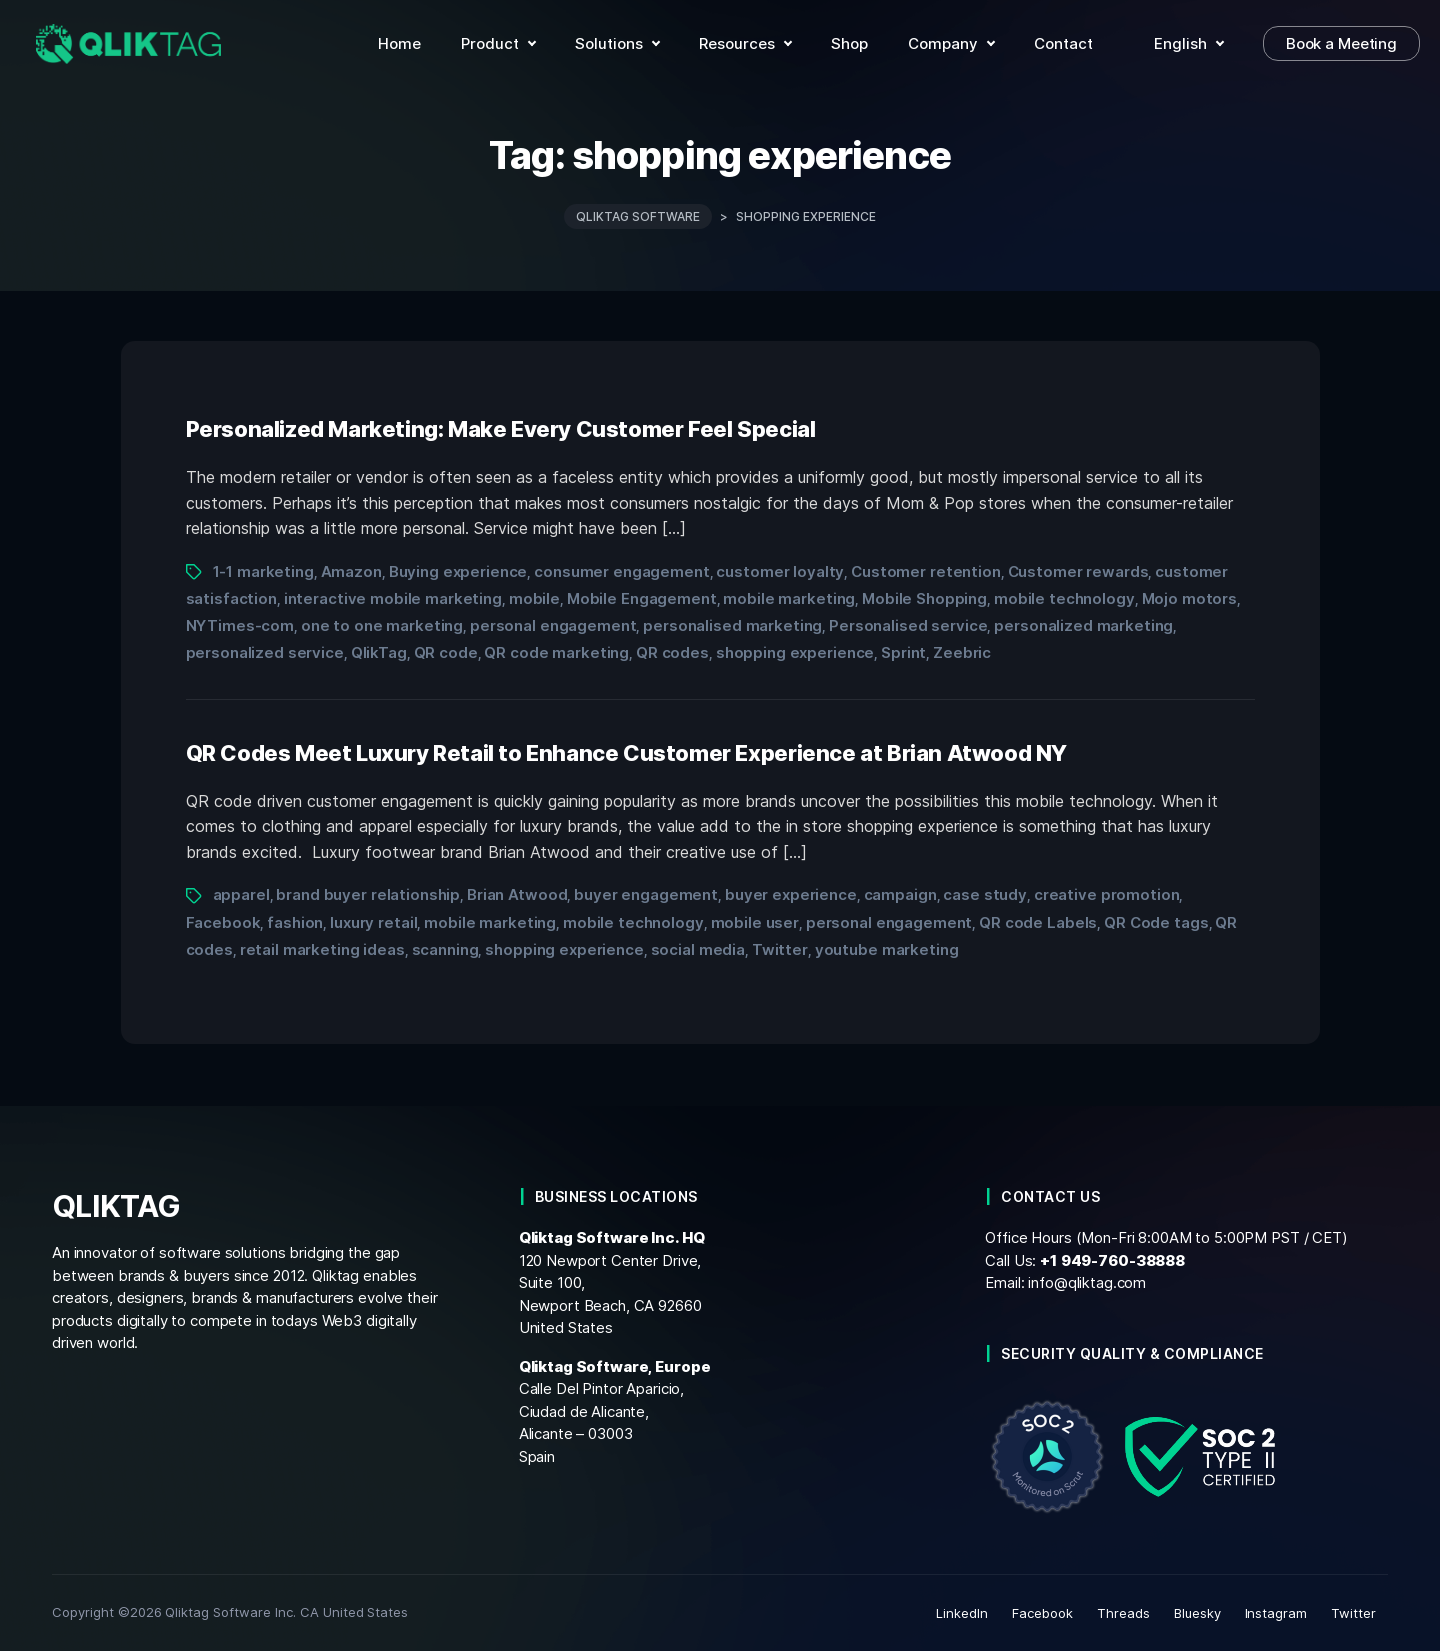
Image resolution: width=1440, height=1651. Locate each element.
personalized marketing (1083, 625)
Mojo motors (1190, 598)
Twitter (780, 949)
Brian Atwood (517, 894)
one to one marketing (382, 625)
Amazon (351, 571)
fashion (295, 922)
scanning (445, 949)
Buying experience (458, 571)
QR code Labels (1038, 922)
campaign (900, 894)
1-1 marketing (263, 571)
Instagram (1276, 1613)
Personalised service (908, 625)
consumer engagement (621, 571)
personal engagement (553, 625)
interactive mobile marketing (393, 598)
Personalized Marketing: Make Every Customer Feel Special (501, 429)
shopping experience (795, 652)
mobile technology (1064, 598)
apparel (241, 894)
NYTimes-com (240, 625)
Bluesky (1197, 1613)
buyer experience (791, 894)
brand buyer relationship (368, 894)
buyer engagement (646, 894)
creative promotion (1107, 894)
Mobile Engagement (642, 598)
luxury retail (373, 922)
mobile (534, 598)
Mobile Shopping (924, 598)
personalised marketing (732, 625)
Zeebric (962, 652)
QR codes (672, 652)
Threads (1123, 1613)
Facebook (223, 922)
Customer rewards (1078, 571)
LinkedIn (962, 1613)
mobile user (755, 922)
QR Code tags (1156, 922)
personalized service (265, 652)
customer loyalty (780, 571)
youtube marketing (887, 949)
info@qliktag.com (1087, 1282)
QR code (446, 652)
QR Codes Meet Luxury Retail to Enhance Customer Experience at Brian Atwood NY (627, 753)
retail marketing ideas (322, 949)
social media (698, 949)
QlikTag (379, 652)
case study (985, 894)
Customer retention (926, 571)
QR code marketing (556, 652)
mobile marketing (789, 598)
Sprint (903, 652)
